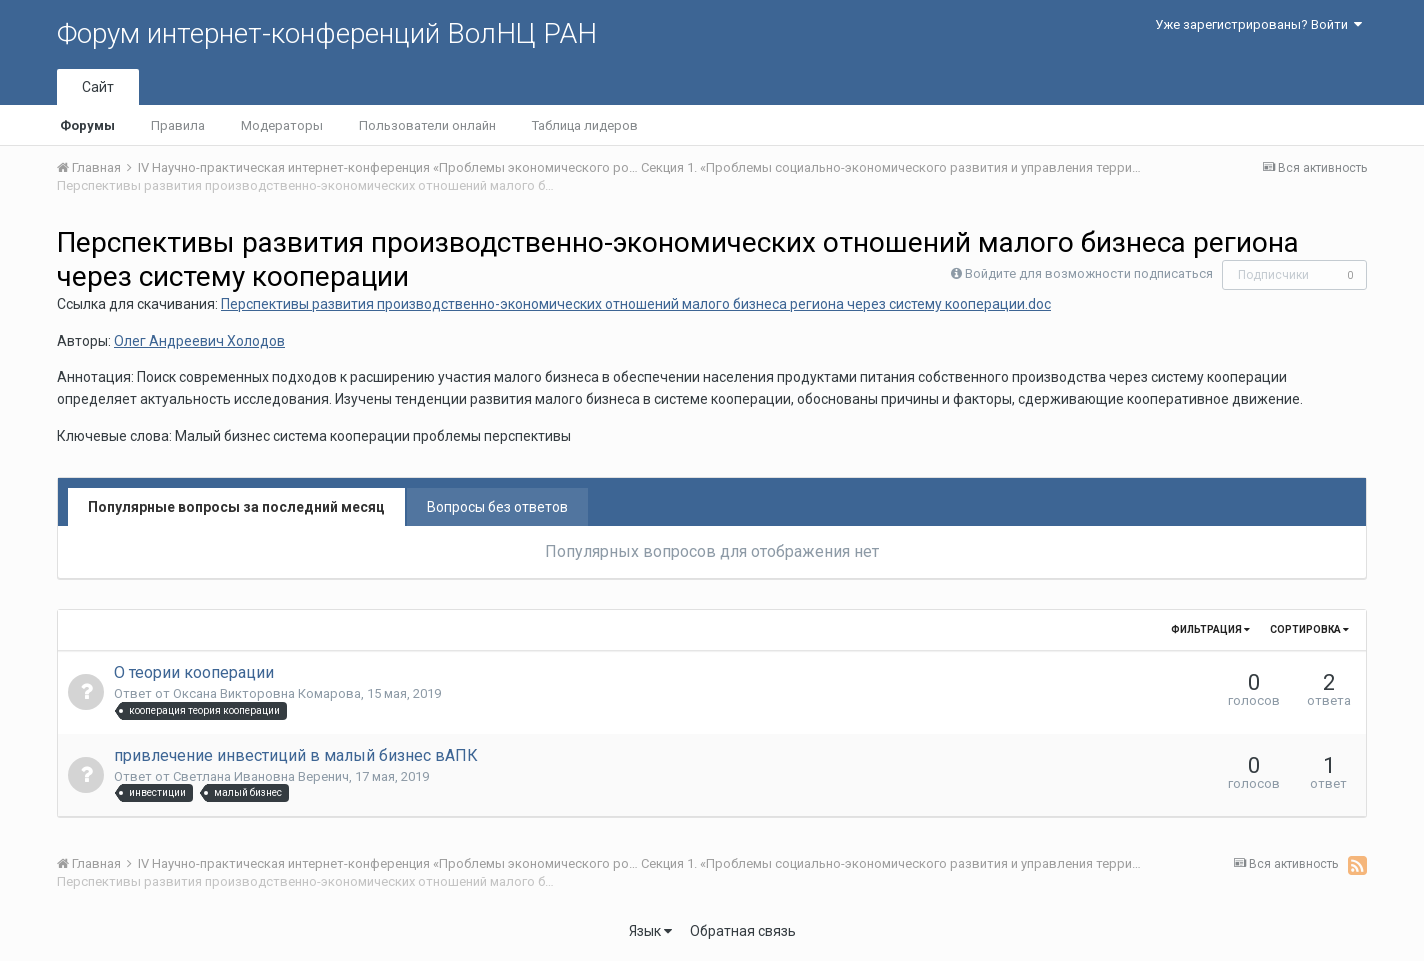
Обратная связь (743, 931)
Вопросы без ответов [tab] (497, 507)
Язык (650, 931)
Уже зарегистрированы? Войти (1258, 24)
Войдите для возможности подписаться (1089, 273)
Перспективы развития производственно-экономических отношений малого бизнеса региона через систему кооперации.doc (636, 304)
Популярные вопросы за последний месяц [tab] (236, 507)
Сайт (98, 87)
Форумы (87, 125)
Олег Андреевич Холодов (199, 341)
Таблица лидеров (585, 125)
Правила (178, 125)
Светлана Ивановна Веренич (261, 776)
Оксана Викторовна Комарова (267, 693)
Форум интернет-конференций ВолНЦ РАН (327, 33)
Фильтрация (1210, 629)
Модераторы (282, 125)
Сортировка (1309, 629)
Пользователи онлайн (427, 125)
